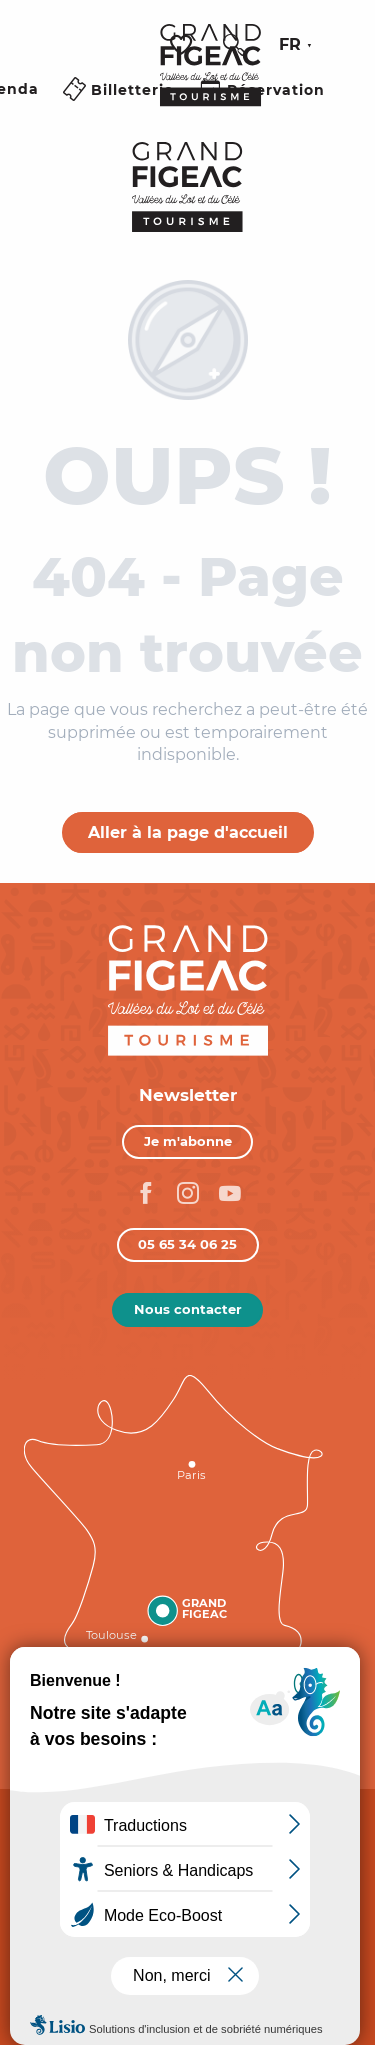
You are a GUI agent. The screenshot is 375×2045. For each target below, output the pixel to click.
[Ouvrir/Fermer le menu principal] (119, 113)
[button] (234, 45)
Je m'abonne (188, 1141)
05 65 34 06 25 (187, 1244)
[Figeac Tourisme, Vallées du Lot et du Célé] (187, 187)
